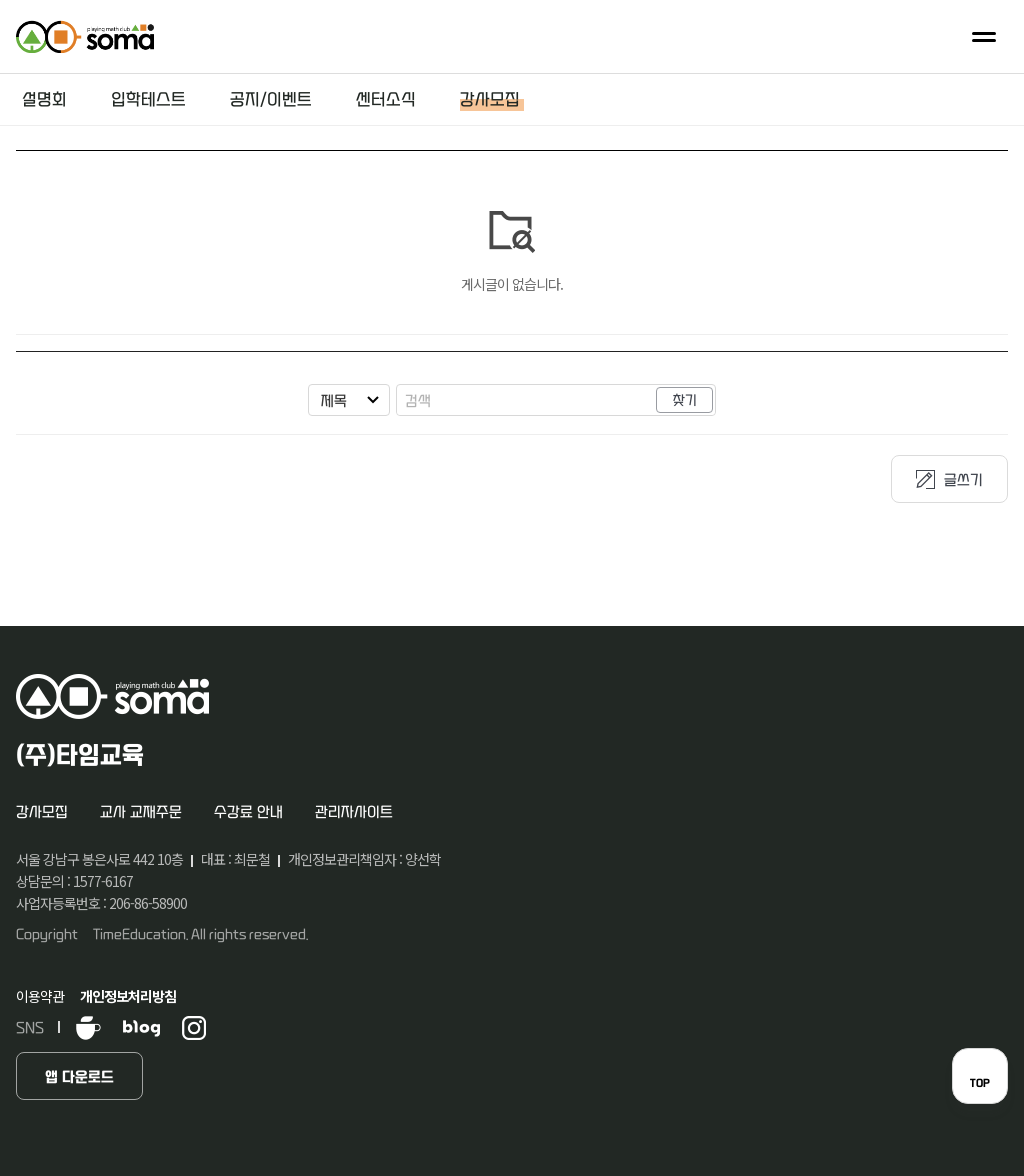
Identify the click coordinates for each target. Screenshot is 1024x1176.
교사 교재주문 (141, 812)
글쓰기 (963, 480)
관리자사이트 (354, 812)
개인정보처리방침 (128, 996)
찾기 (685, 400)
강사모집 (42, 812)
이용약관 (40, 996)
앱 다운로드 (79, 1077)
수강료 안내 (248, 812)
